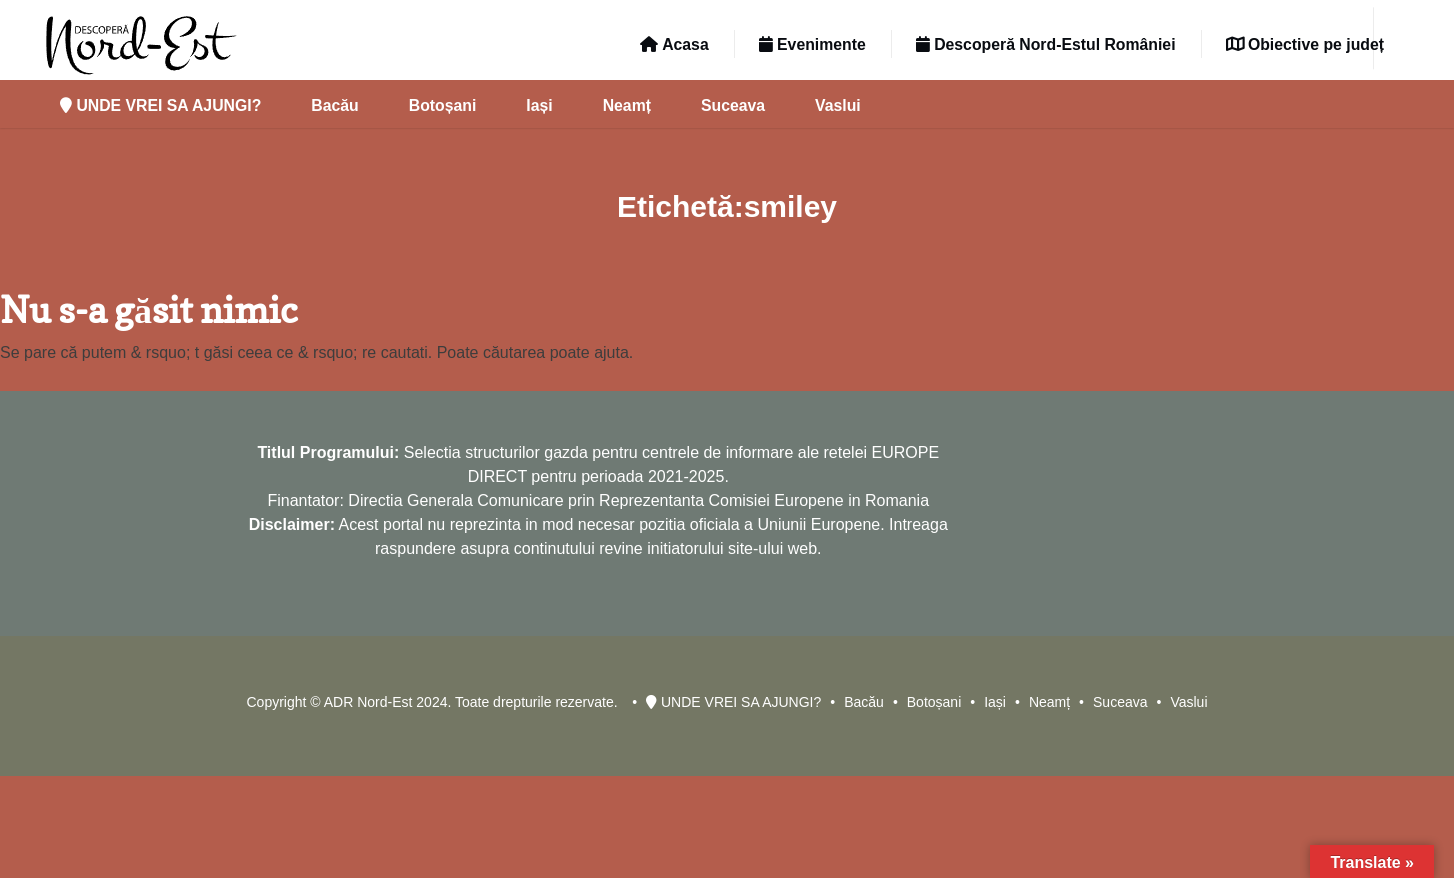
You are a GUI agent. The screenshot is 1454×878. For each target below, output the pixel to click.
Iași (539, 105)
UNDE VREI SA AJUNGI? (160, 105)
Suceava (733, 105)
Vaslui (838, 105)
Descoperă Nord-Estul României (1046, 44)
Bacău (334, 105)
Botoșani (443, 105)
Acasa (674, 44)
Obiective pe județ (1305, 44)
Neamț (627, 105)
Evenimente (812, 44)
